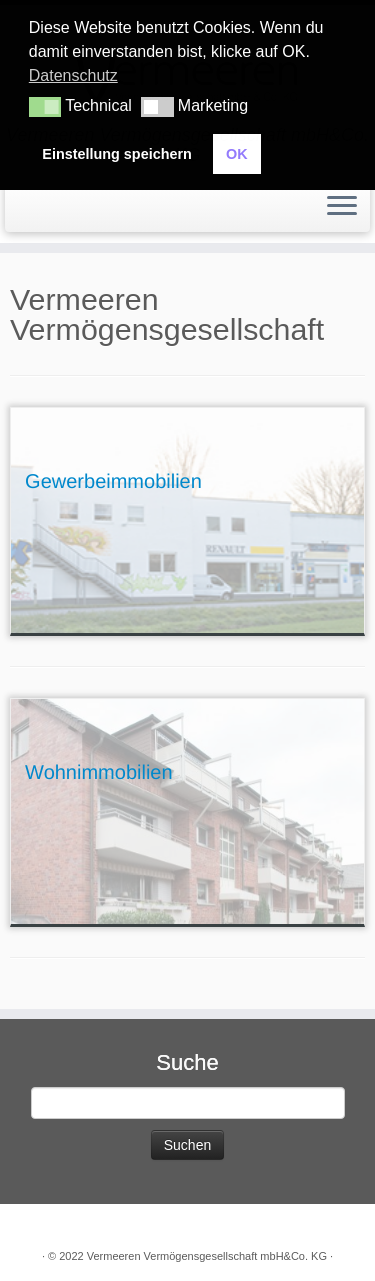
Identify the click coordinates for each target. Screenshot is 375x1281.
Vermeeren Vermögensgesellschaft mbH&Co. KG (207, 1256)
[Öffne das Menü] (342, 207)
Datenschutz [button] (73, 75)
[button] (45, 107)
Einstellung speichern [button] (117, 154)
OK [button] (237, 154)
